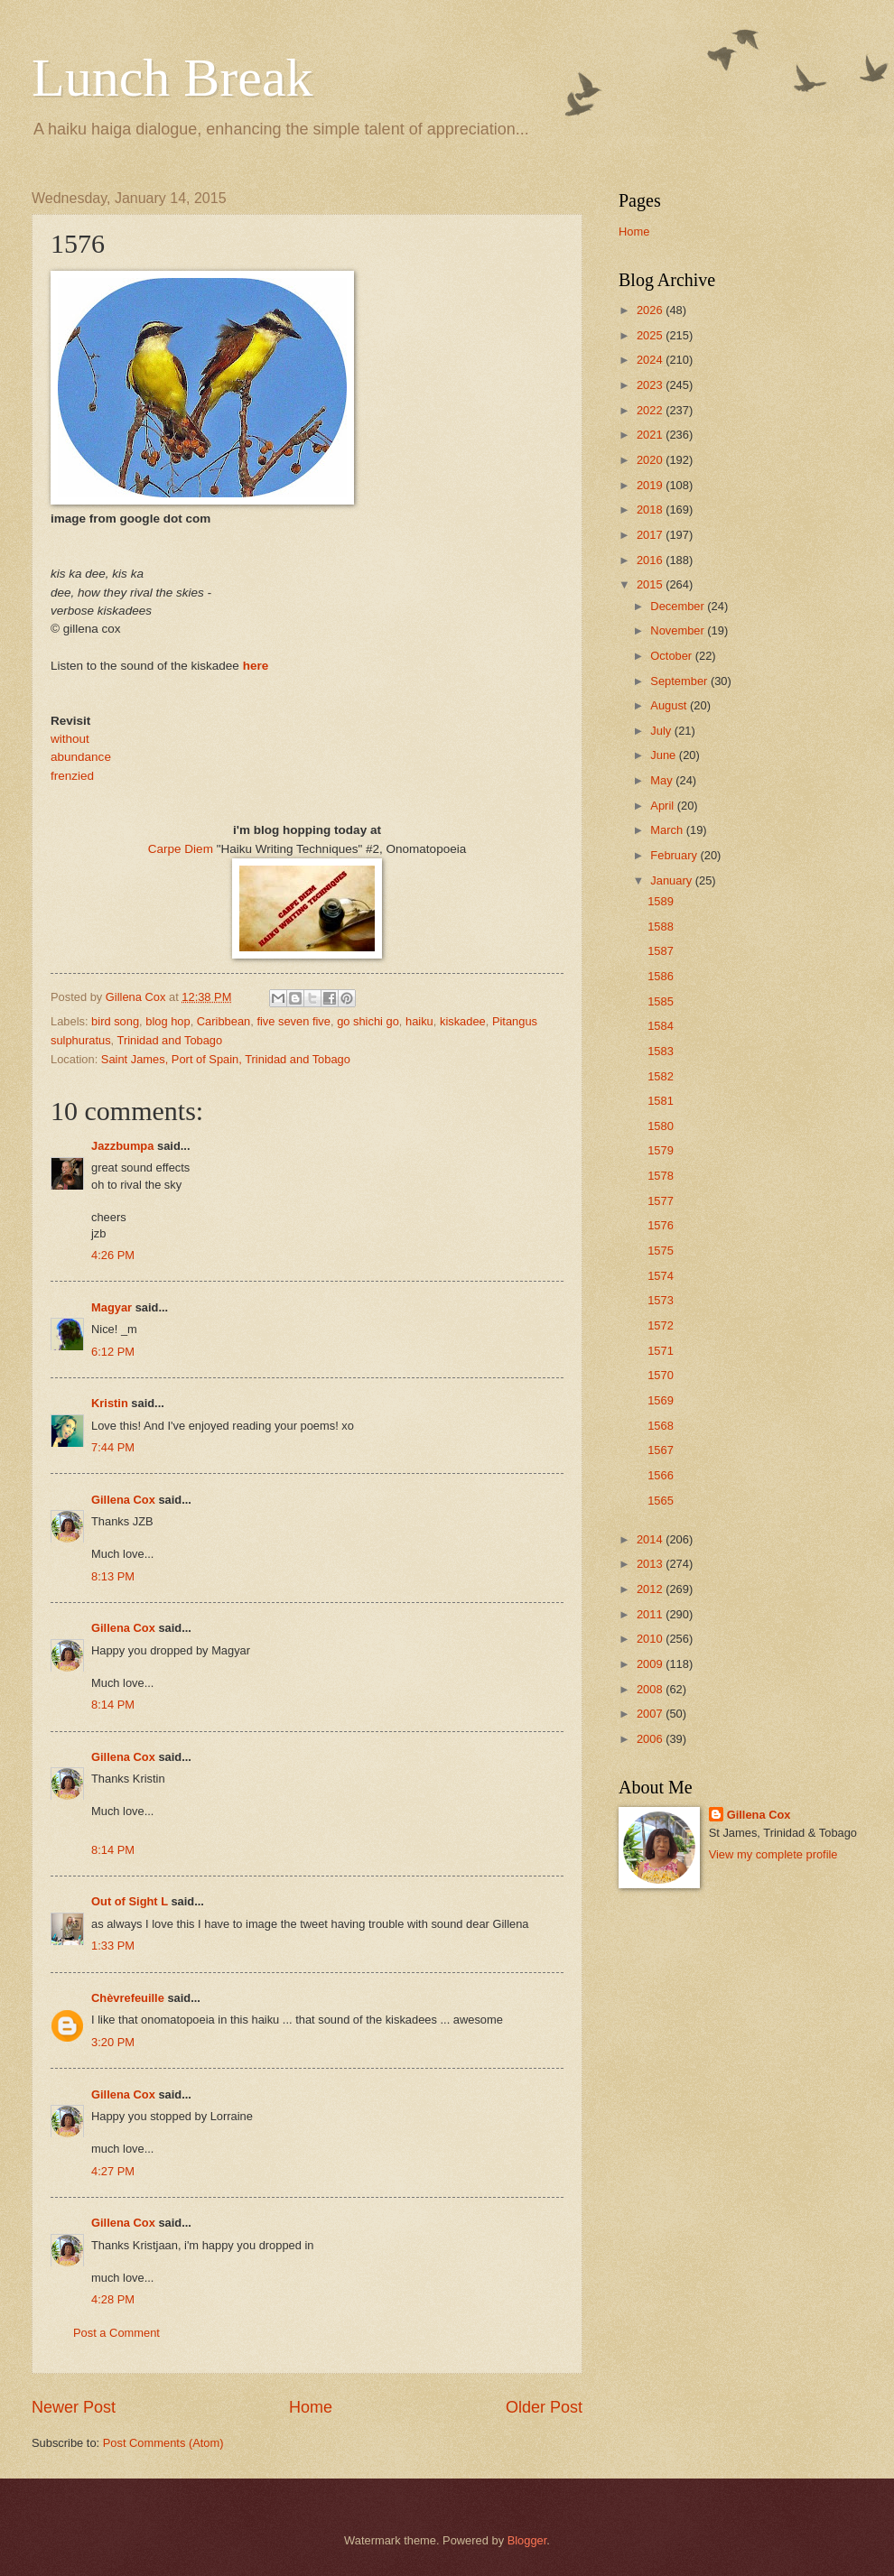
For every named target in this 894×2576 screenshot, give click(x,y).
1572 (660, 1325)
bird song (115, 1021)
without (70, 739)
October (672, 656)
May (662, 780)
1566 (660, 1475)
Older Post (544, 2407)
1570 (660, 1375)
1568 (660, 1425)
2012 (651, 1589)
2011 (651, 1614)
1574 (660, 1276)
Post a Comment (116, 2333)
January (672, 880)
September (680, 681)
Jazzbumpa (122, 1146)
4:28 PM (113, 2299)
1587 (660, 951)
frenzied (72, 776)
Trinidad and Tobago (170, 1040)
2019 (651, 485)
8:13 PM (113, 1576)
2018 (651, 509)
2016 (651, 560)
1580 (660, 1126)
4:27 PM (113, 2171)
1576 (660, 1225)
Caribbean (223, 1021)
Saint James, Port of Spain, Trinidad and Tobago (225, 1059)
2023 (651, 385)
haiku (419, 1021)
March (667, 830)
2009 (651, 1664)
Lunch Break (172, 77)
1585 (660, 1001)
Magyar (111, 1307)
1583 (660, 1051)
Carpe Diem (180, 849)
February (675, 855)
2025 (651, 335)
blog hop (167, 1021)
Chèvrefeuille (127, 1998)
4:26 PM (113, 1255)
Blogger (527, 2540)
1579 (660, 1150)
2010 (651, 1638)
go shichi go (368, 1021)
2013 (651, 1564)
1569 (660, 1400)
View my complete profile (773, 1854)
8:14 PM (113, 1704)
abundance (81, 757)
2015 (651, 584)
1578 (660, 1175)
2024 (651, 359)
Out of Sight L (129, 1901)
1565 (660, 1500)
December (678, 606)
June (664, 755)
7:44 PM (113, 1447)
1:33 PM (113, 1945)
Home (310, 2407)
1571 (660, 1350)
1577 (660, 1201)
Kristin (109, 1403)
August (670, 705)
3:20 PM (113, 2042)
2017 (651, 535)
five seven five (293, 1021)
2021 (651, 434)
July (662, 730)
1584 (660, 1026)
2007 (651, 1713)
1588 (660, 926)
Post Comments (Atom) (163, 2443)
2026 (651, 310)
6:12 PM (113, 1351)
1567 (660, 1450)
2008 (651, 1689)
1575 (660, 1250)
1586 (660, 976)
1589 (660, 901)
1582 (660, 1076)
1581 (660, 1100)
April (663, 805)
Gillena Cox (123, 1499)
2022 (651, 410)
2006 (651, 1739)
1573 (660, 1300)
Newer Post (74, 2407)
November (678, 630)
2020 (651, 460)
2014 (651, 1539)
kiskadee (463, 1021)
